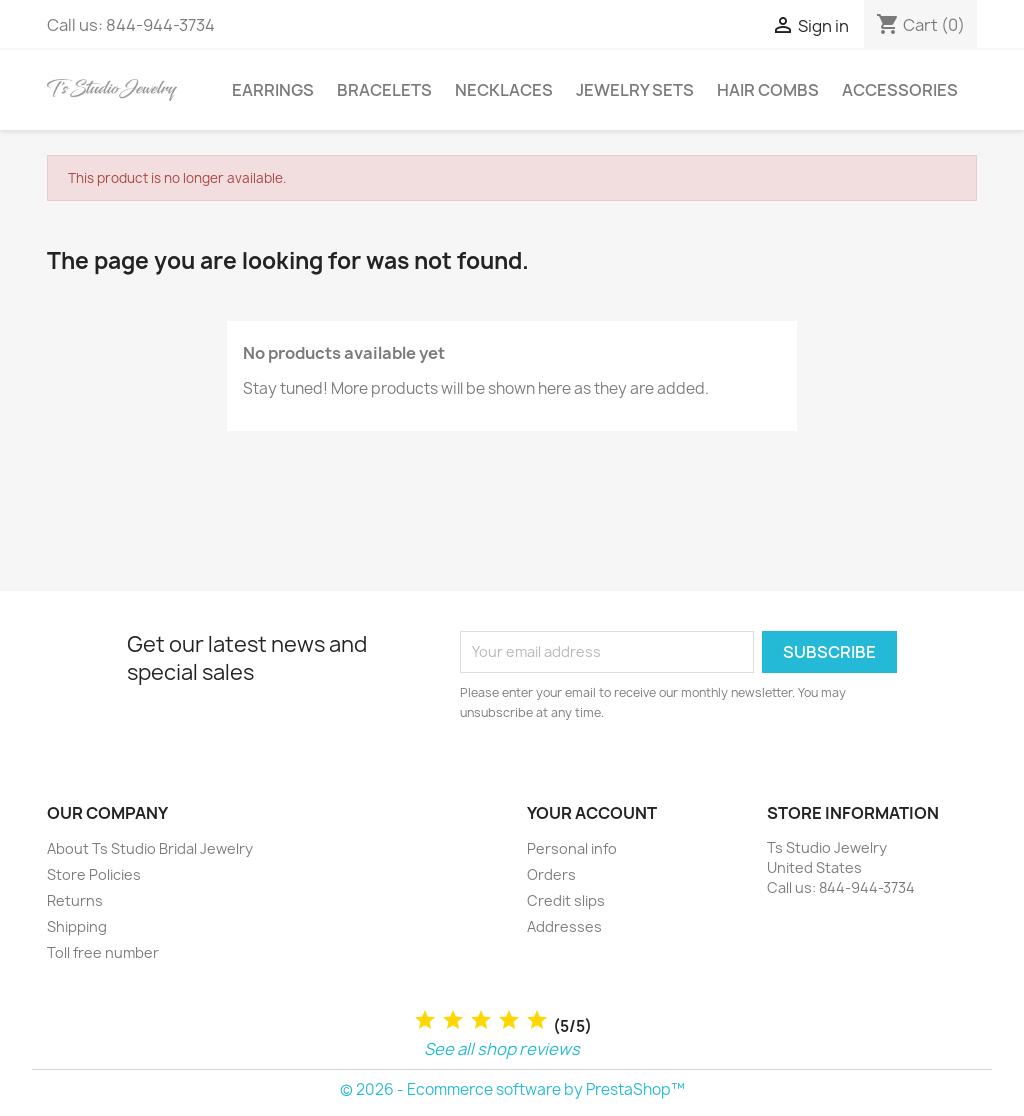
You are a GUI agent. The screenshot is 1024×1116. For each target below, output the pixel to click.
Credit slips (566, 900)
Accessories (900, 90)
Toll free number (103, 952)
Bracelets (384, 90)
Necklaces (504, 90)
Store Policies (94, 874)
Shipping (77, 926)
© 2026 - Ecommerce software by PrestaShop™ (512, 1089)
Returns (75, 900)
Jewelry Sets (635, 90)
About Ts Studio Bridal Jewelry (150, 848)
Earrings (273, 90)
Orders (551, 874)
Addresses (564, 926)
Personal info (572, 848)
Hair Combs (768, 90)
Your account (592, 813)
